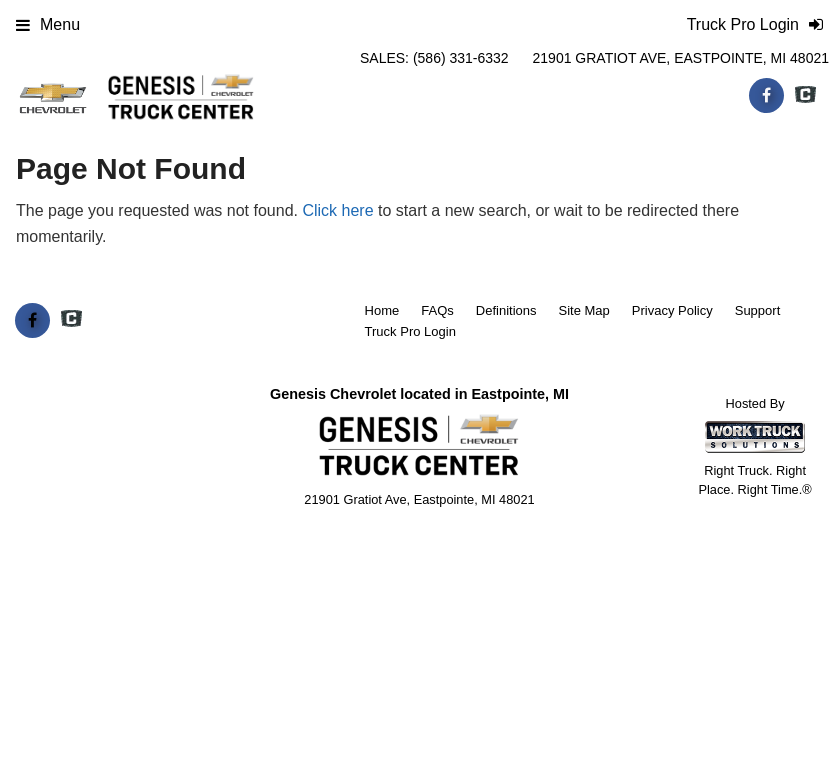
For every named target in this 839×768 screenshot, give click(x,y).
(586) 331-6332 (461, 58)
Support (758, 310)
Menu (48, 24)
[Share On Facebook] (766, 96)
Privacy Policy (672, 310)
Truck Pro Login (410, 331)
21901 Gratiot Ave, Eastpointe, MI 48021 (681, 58)
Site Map (583, 310)
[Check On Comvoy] (805, 96)
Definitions (506, 310)
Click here (337, 210)
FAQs (437, 310)
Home (382, 310)
